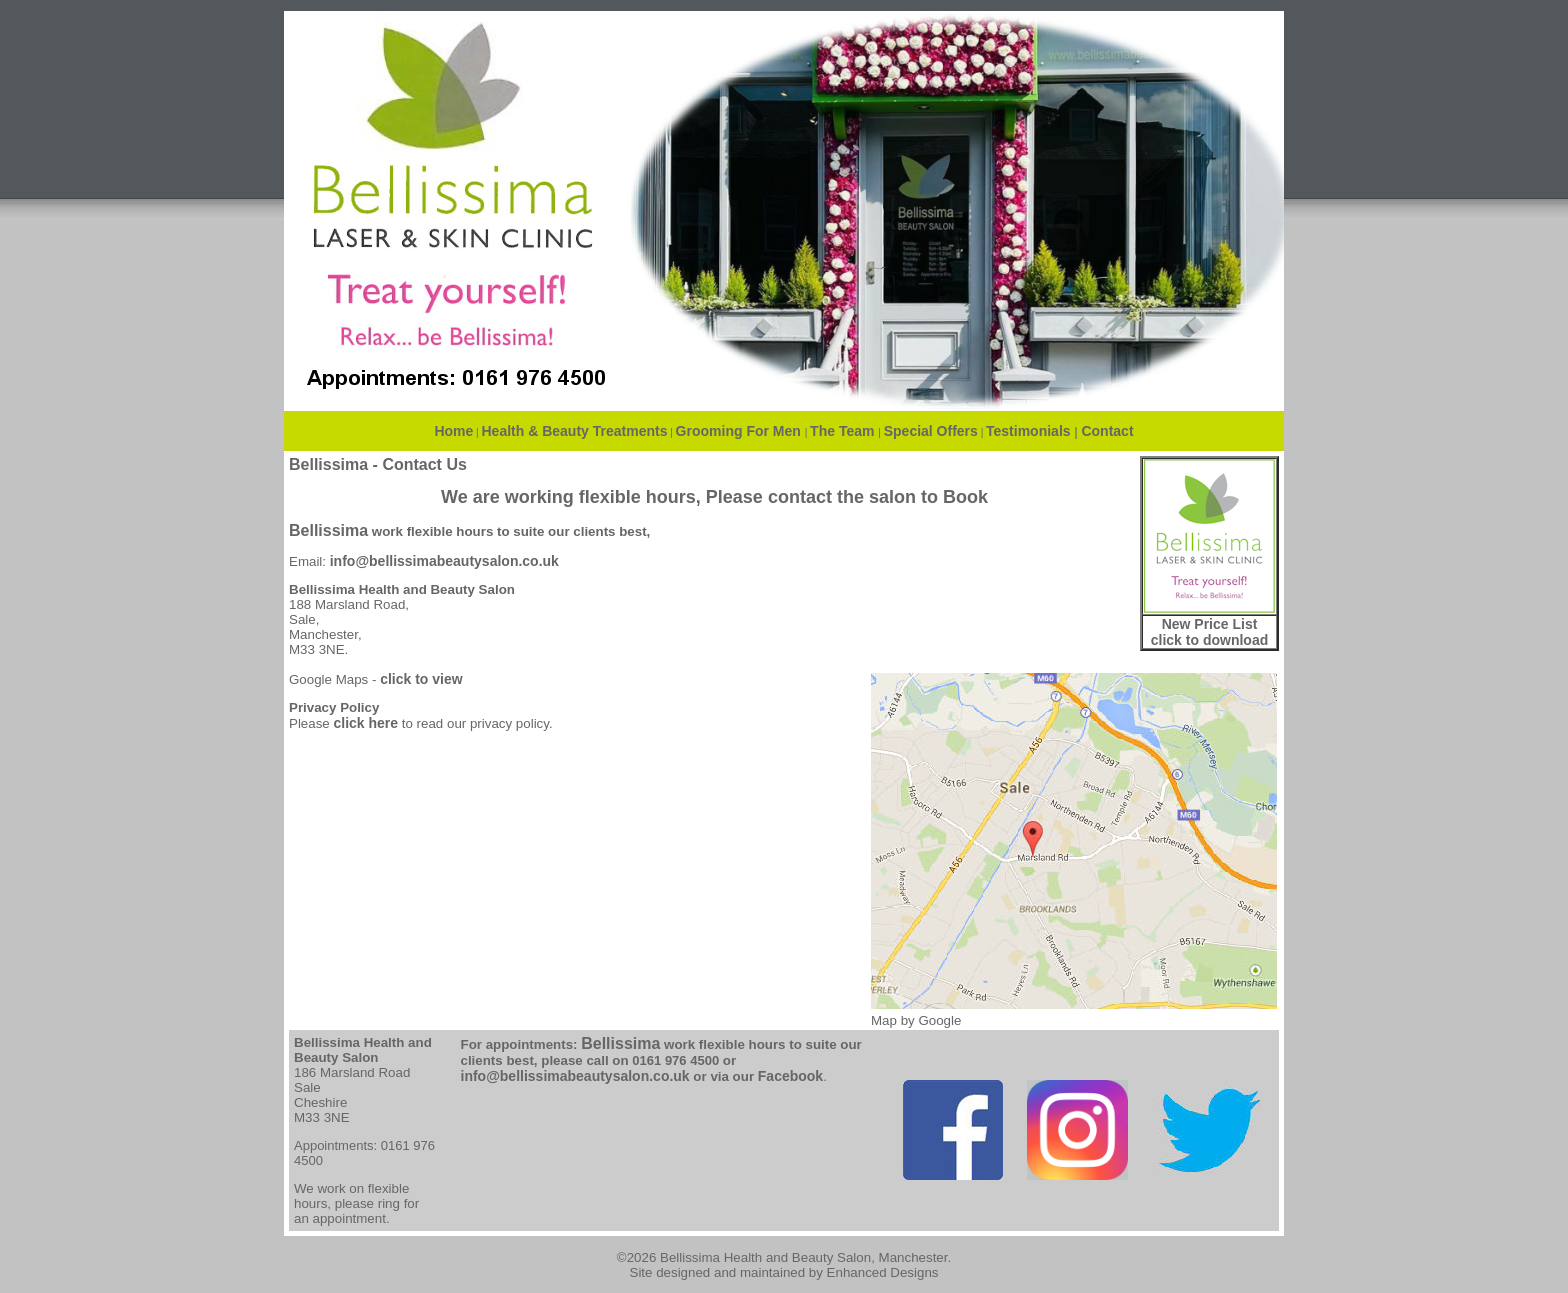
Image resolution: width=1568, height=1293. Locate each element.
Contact (1107, 431)
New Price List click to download (1209, 632)
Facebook (790, 1076)
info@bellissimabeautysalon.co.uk (444, 561)
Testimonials (1028, 431)
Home (453, 431)
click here (365, 723)
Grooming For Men (740, 431)
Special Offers (931, 431)
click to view (421, 679)
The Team (844, 431)
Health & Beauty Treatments (575, 431)
